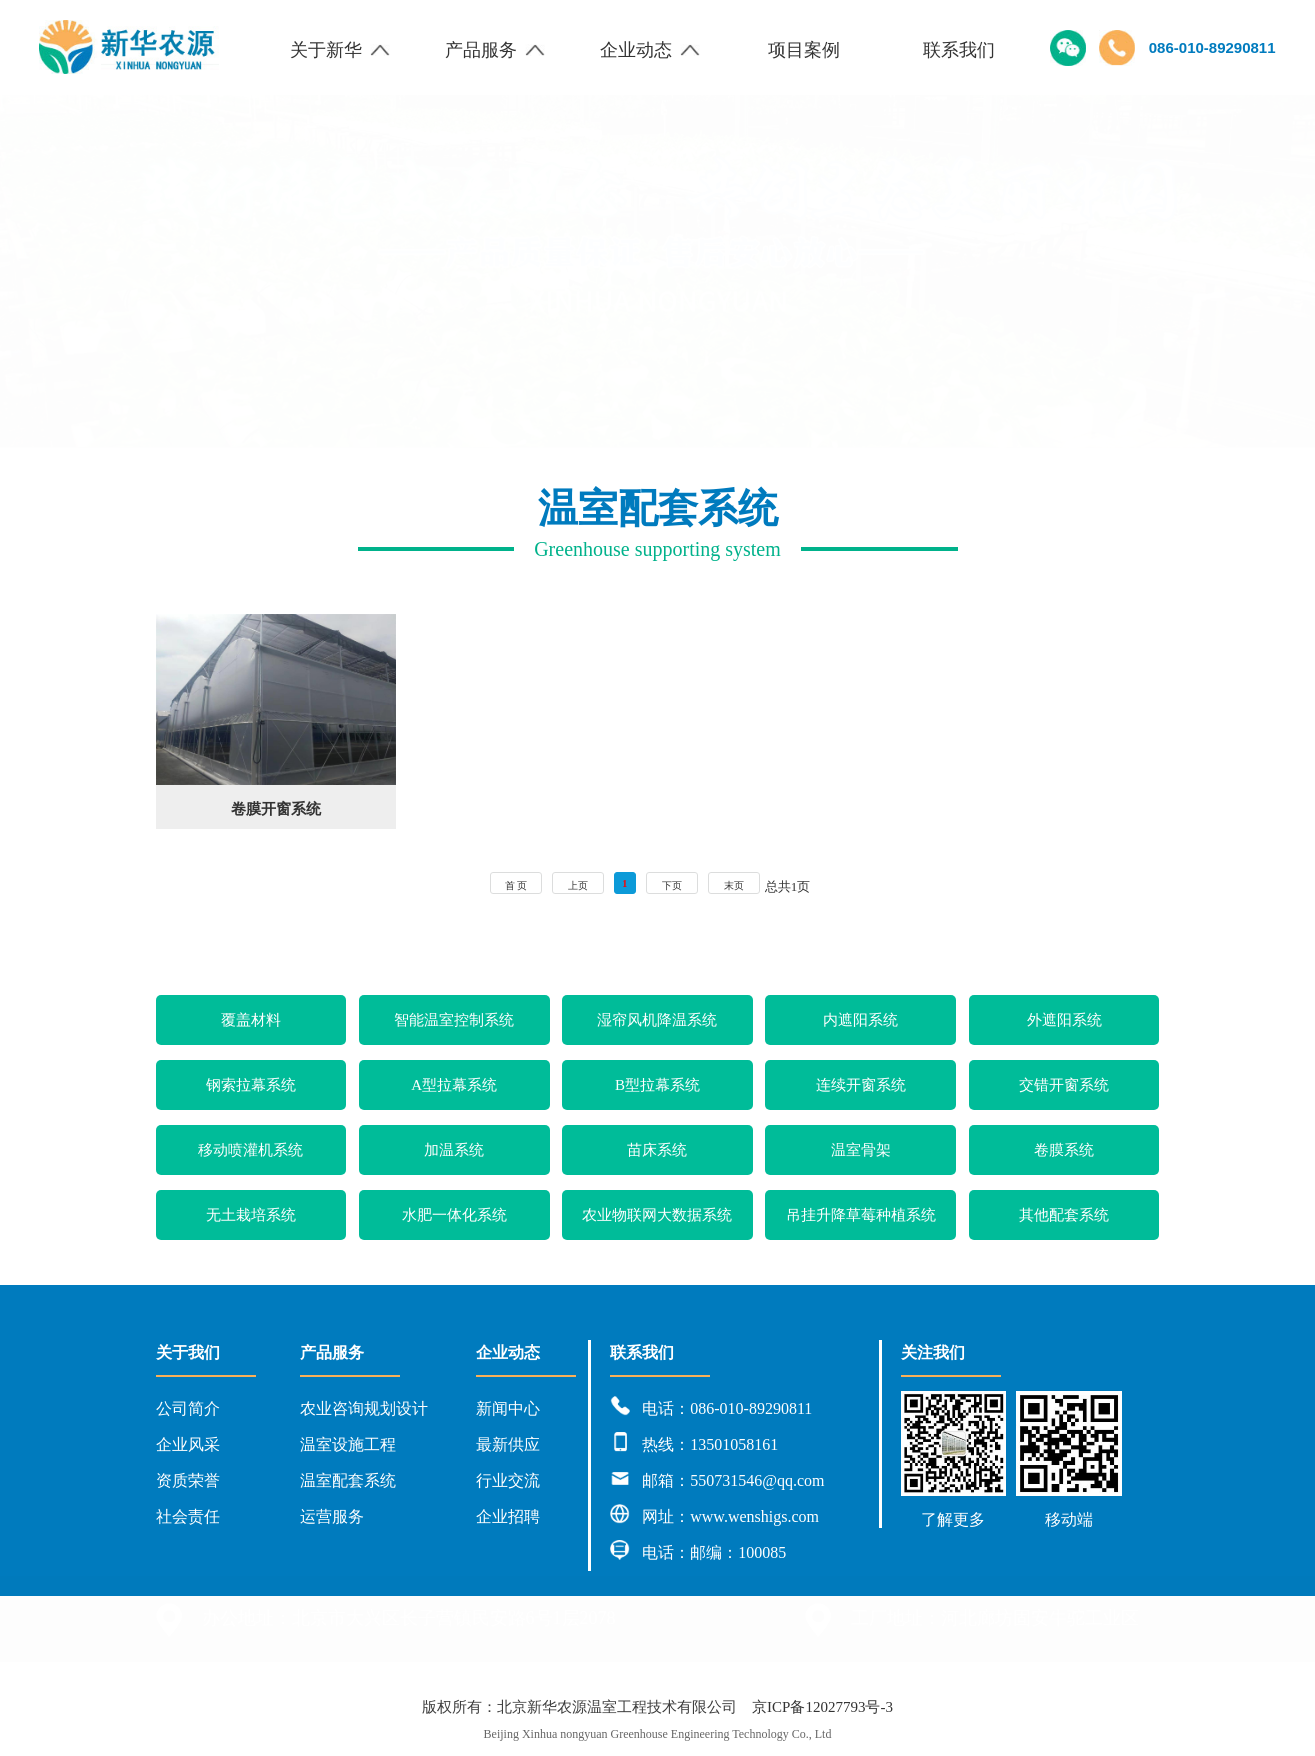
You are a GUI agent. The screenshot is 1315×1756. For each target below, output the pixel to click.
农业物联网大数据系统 (657, 1215)
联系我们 (959, 50)
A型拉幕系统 (454, 1085)
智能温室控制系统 (454, 1020)
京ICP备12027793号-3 (822, 1707)
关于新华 (340, 50)
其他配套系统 (1064, 1215)
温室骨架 (861, 1150)
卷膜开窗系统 (276, 809)
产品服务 (495, 50)
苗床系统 (657, 1150)
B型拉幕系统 (657, 1085)
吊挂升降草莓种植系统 (861, 1215)
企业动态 (650, 50)
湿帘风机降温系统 (657, 1020)
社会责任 (188, 1516)
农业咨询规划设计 (364, 1408)
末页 (734, 885)
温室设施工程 (348, 1444)
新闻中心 (508, 1408)
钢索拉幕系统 (251, 1085)
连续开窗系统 (861, 1085)
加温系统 (454, 1150)
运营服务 (332, 1516)
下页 (672, 885)
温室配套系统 (348, 1480)
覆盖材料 (251, 1020)
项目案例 (804, 50)
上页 (578, 885)
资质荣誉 (188, 1480)
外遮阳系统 (1064, 1020)
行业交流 (508, 1480)
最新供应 (508, 1444)
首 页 (516, 885)
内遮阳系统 (860, 1020)
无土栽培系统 (251, 1215)
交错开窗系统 (1064, 1085)
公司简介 (188, 1408)
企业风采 (188, 1444)
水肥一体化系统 (454, 1215)
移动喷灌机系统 (250, 1150)
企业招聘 (508, 1516)
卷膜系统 (1064, 1150)
